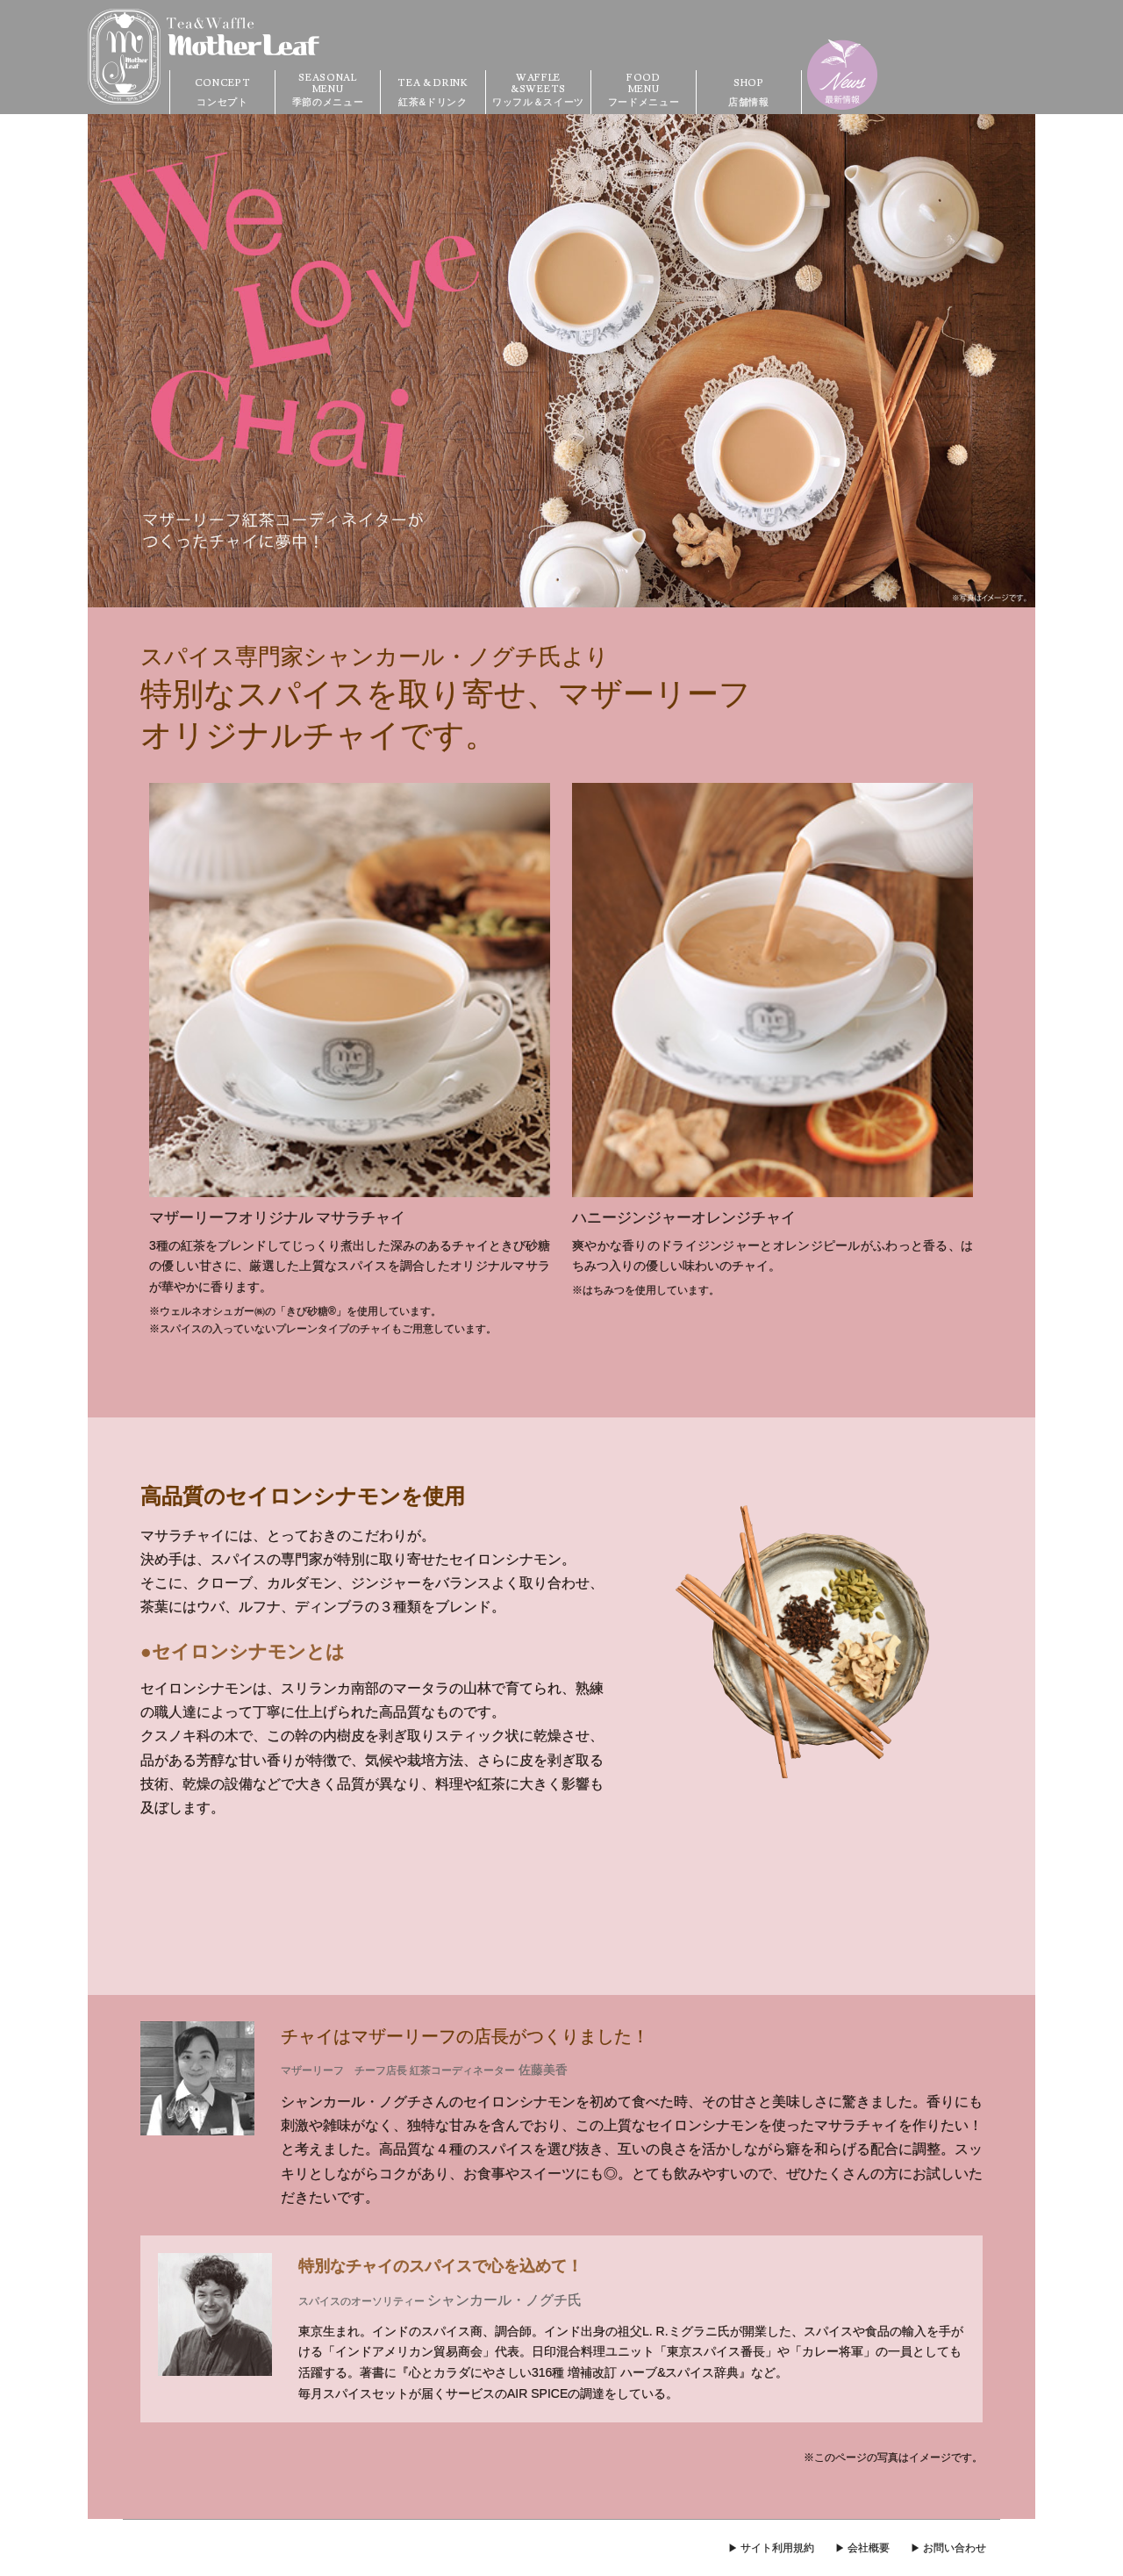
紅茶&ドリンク (433, 88)
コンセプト (222, 88)
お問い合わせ (954, 2548)
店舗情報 (749, 88)
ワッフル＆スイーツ (538, 88)
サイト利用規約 (777, 2548)
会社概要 (869, 2548)
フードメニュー (643, 88)
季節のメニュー (328, 88)
